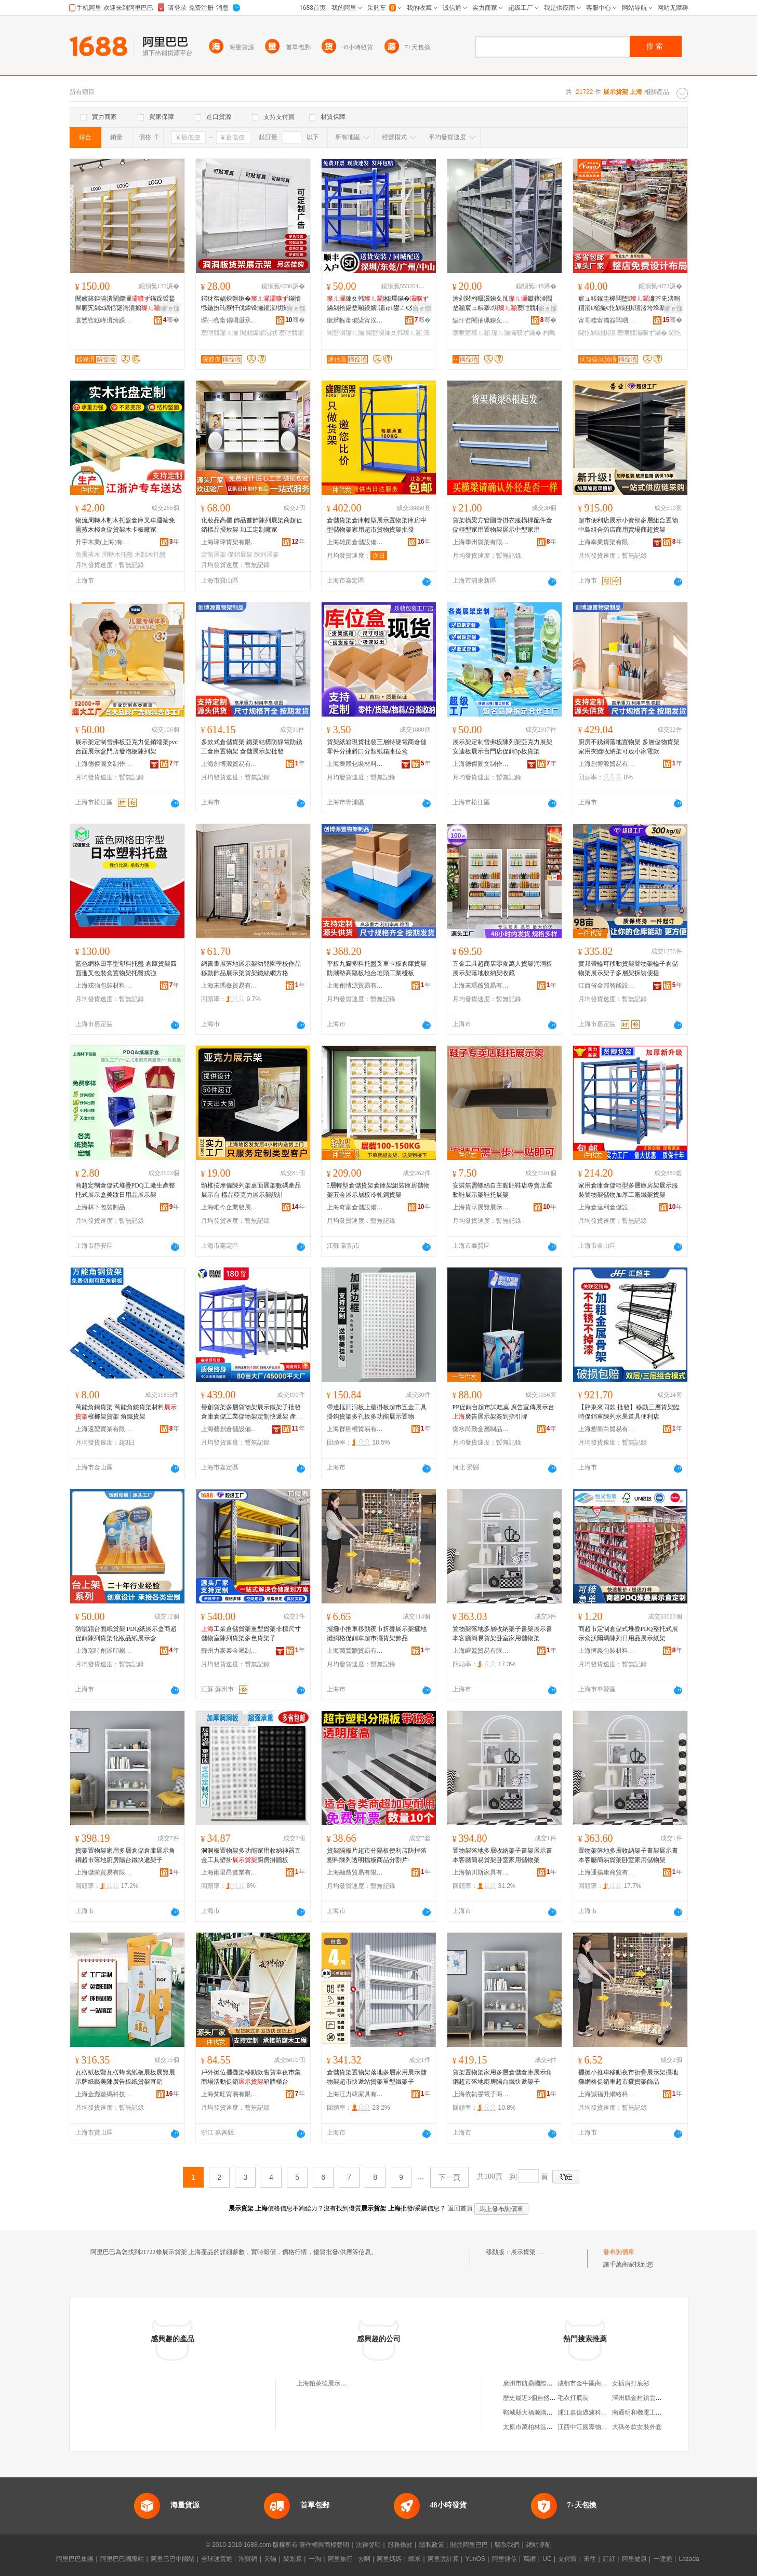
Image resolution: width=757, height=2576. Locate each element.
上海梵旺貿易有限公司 (229, 2094)
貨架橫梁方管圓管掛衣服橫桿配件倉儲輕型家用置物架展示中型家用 (502, 525)
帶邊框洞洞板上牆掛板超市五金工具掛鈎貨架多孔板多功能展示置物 (377, 1412)
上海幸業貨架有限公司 (606, 542)
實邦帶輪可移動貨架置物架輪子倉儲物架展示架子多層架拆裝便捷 (628, 968)
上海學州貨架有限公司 (481, 542)
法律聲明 (368, 2544)
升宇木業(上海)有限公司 (103, 542)
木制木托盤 (150, 554)
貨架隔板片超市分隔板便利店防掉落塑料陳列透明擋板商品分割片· (377, 1855)
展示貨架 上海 (530, 2252)
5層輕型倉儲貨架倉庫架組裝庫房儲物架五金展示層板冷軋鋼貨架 (378, 1190)
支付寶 (567, 2558)
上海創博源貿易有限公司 (229, 763)
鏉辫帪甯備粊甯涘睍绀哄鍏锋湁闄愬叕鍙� (355, 320)
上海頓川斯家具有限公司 (481, 1872)
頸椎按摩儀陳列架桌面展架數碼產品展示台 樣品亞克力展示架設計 (251, 1190)
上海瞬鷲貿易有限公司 (481, 1650)
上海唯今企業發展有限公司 (229, 1207)
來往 (589, 2558)
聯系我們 (507, 2544)
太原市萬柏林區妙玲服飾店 (540, 2427)
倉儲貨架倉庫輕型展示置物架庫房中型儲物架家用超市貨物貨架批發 (377, 525)
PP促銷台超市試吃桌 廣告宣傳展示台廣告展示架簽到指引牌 (503, 1412)
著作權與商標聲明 (324, 2544)
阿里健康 (634, 2558)
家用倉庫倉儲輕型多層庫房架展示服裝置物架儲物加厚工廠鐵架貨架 (628, 1190)
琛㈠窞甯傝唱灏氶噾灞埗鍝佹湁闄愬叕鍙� (229, 320)
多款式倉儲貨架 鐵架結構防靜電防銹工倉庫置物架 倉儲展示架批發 (251, 746)
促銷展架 (240, 554)
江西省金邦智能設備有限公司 (606, 985)
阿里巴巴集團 (75, 2558)
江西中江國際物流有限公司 (594, 2427)
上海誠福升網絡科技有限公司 (606, 2094)
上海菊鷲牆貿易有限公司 (355, 1650)
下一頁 (449, 2177)
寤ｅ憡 (170, 308)
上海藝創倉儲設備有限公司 (229, 1429)
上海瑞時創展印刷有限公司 (103, 1650)
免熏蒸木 (87, 554)
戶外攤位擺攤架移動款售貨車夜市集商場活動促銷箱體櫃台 (251, 2077)
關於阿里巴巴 (469, 2544)
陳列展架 (266, 554)
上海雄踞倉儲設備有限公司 (355, 542)
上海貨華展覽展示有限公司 (481, 1207)
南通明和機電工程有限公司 (649, 2412)
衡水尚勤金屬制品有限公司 (481, 1429)
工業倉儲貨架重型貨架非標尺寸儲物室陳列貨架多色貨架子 (251, 1633)
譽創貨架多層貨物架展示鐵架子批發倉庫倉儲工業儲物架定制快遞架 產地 (251, 1412)
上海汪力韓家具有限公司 (355, 2094)
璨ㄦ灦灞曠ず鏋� (516, 332)
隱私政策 (431, 2544)
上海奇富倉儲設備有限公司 (355, 1207)
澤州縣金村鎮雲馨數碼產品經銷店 (659, 2398)
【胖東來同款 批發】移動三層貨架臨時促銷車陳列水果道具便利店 (629, 1412)
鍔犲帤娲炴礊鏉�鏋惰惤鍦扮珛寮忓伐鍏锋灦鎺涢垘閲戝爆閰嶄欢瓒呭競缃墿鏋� (251, 304)
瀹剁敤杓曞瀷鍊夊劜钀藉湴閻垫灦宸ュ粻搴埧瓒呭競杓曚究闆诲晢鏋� (503, 304)
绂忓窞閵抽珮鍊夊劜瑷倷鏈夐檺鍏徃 (481, 320)
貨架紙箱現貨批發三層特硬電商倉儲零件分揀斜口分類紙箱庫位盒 (377, 746)
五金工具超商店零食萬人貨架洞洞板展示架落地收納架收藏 (502, 968)
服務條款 (400, 2544)
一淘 (315, 2558)
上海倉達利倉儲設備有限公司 (606, 1207)
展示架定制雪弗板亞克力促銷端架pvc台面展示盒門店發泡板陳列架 (126, 746)
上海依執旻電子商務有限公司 (481, 2094)
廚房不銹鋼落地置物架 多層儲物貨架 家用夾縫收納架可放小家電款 (629, 746)
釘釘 (609, 2558)
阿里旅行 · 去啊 (349, 2558)
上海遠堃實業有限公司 (103, 1429)
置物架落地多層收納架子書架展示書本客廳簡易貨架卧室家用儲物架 (502, 1633)
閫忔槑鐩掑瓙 (597, 332)
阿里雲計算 (443, 2558)
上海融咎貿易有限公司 (355, 1872)
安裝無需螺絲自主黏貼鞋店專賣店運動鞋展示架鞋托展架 (502, 1190)
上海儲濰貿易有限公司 (103, 1872)
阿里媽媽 (389, 2558)
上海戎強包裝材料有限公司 (103, 985)
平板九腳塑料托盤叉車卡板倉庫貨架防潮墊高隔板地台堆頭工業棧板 (377, 968)
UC (546, 2558)
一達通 (663, 2558)
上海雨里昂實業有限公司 (229, 1872)
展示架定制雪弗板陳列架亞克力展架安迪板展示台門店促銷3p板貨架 (502, 746)
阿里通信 (504, 2558)
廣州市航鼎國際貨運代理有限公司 (549, 2383)
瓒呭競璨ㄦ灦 (219, 332)
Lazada (689, 2558)
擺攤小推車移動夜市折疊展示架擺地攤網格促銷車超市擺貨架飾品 (377, 1633)
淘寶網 (247, 2558)
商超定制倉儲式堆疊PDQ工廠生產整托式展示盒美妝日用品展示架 (125, 1190)
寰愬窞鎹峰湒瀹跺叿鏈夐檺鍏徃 (103, 320)
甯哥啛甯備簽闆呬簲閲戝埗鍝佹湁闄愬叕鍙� (606, 320)
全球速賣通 (216, 2558)
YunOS (475, 2558)
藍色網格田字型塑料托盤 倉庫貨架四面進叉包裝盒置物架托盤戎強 (126, 968)
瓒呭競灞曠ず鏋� (642, 332)
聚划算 (292, 2558)
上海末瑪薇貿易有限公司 (229, 985)
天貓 (270, 2558)
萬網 (529, 2558)
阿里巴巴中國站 (172, 2558)
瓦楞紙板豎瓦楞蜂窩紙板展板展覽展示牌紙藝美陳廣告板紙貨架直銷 (125, 2077)
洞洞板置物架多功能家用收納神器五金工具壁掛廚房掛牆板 (251, 1855)
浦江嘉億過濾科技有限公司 (594, 2412)
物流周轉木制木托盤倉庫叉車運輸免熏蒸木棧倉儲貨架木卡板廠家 (125, 525)
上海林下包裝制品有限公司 (103, 1207)
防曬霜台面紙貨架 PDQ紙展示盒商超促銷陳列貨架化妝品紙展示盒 (126, 1633)
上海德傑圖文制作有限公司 (103, 763)
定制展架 (213, 554)
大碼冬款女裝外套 (637, 2427)
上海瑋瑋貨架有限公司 (229, 542)
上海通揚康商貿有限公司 (606, 1872)
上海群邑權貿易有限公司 (355, 1429)
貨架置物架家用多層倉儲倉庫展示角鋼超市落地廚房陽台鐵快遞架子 (125, 1855)
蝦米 (414, 2558)
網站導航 (538, 2544)
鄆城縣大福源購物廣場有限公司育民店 (556, 2412)
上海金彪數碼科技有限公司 (103, 2094)
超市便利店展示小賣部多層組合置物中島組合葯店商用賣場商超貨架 (628, 525)
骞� (171, 319)
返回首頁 (460, 2208)
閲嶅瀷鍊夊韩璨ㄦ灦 (394, 332)
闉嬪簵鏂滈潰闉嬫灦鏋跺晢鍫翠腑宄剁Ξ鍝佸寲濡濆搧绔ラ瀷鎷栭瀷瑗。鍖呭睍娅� (127, 304)
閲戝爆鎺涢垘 (258, 332)
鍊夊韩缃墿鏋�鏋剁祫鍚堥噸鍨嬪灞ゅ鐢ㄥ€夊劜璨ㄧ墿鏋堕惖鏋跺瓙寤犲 (378, 304)
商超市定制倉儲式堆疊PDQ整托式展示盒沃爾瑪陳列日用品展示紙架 (628, 1633)
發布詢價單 (618, 2252)
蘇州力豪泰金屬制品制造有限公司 (229, 1650)
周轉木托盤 (117, 554)
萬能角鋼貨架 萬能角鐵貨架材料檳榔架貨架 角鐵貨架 (126, 1412)
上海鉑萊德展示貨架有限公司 (337, 2383)
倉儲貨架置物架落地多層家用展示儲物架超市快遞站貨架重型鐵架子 (377, 2077)
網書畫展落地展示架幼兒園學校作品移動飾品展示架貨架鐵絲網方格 (251, 968)
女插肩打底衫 (630, 2383)
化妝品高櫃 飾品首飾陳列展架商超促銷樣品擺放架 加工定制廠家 (251, 525)
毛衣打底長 (573, 2398)
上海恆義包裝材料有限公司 (606, 1650)
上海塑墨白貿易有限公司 (606, 1429)
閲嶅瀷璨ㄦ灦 (345, 332)
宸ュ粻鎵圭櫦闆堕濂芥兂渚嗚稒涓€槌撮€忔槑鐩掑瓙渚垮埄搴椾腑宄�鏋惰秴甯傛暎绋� (629, 304)
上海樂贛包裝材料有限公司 (355, 763)
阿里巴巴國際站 (122, 2558)
